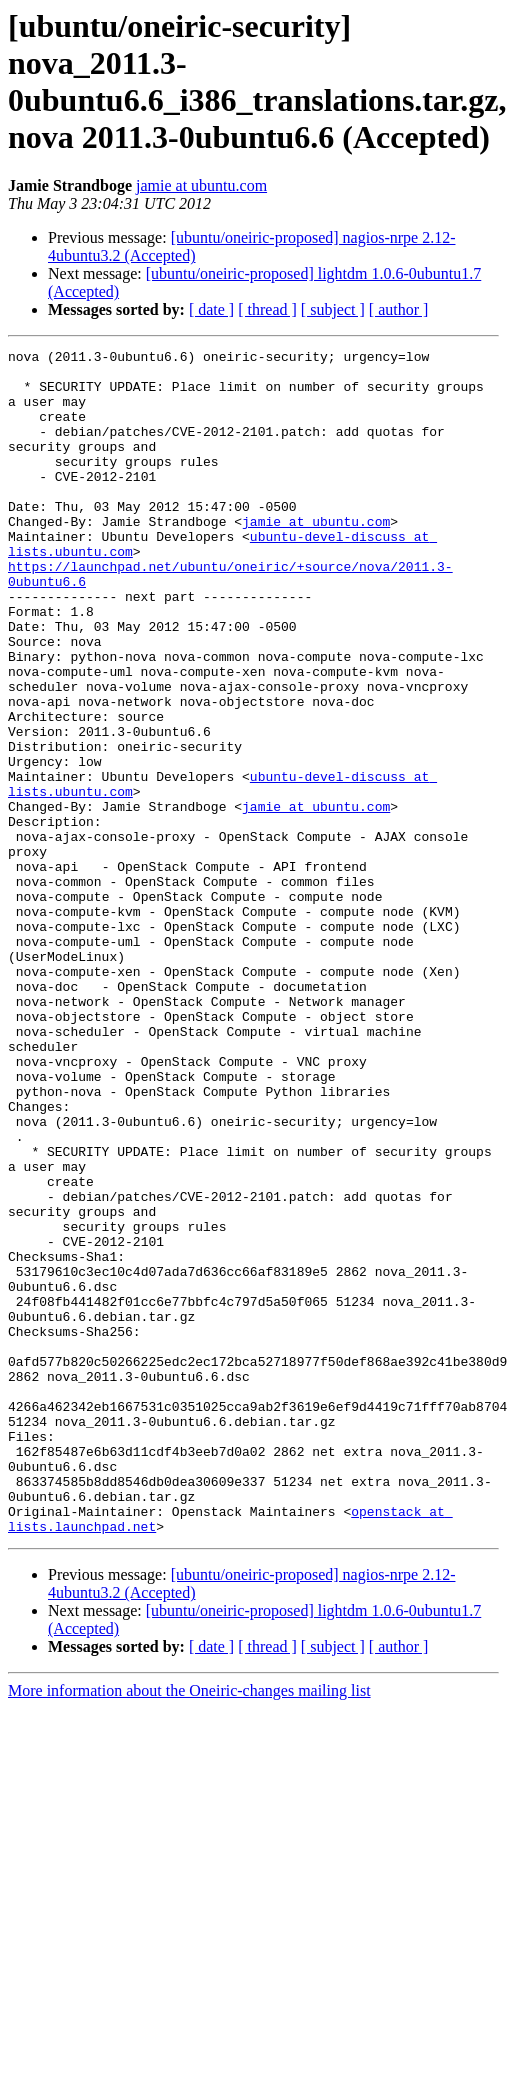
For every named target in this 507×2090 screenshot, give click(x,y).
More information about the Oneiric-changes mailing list (189, 1927)
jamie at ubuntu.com (201, 185)
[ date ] (211, 309)
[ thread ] (267, 309)
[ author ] (399, 309)
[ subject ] (333, 309)
